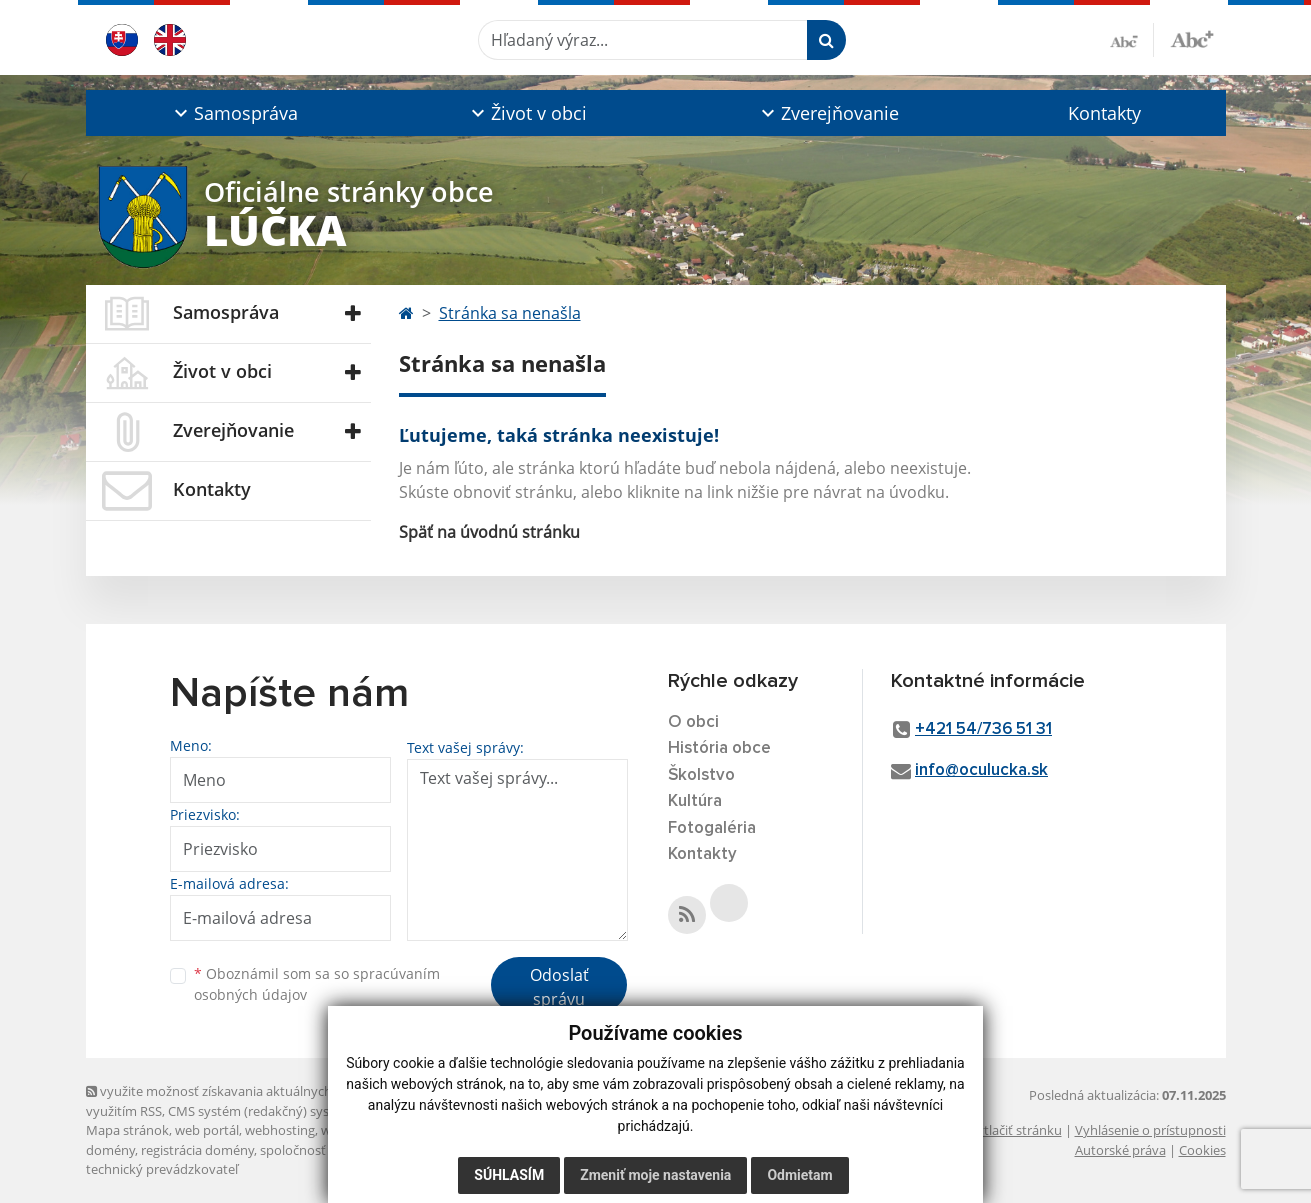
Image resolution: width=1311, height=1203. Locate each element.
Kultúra (695, 801)
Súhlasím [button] (509, 1175)
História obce (719, 748)
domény (110, 1150)
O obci (693, 722)
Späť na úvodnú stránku (489, 532)
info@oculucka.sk (981, 770)
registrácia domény (197, 1150)
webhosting (280, 1130)
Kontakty (1104, 113)
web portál (207, 1130)
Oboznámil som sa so (317, 984)
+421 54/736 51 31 (983, 729)
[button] (234, 113)
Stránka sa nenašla (510, 313)
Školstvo (701, 775)
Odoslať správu (559, 987)
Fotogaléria (712, 828)
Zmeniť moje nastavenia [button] (655, 1175)
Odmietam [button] (799, 1175)
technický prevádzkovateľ (162, 1169)
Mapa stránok (127, 1130)
